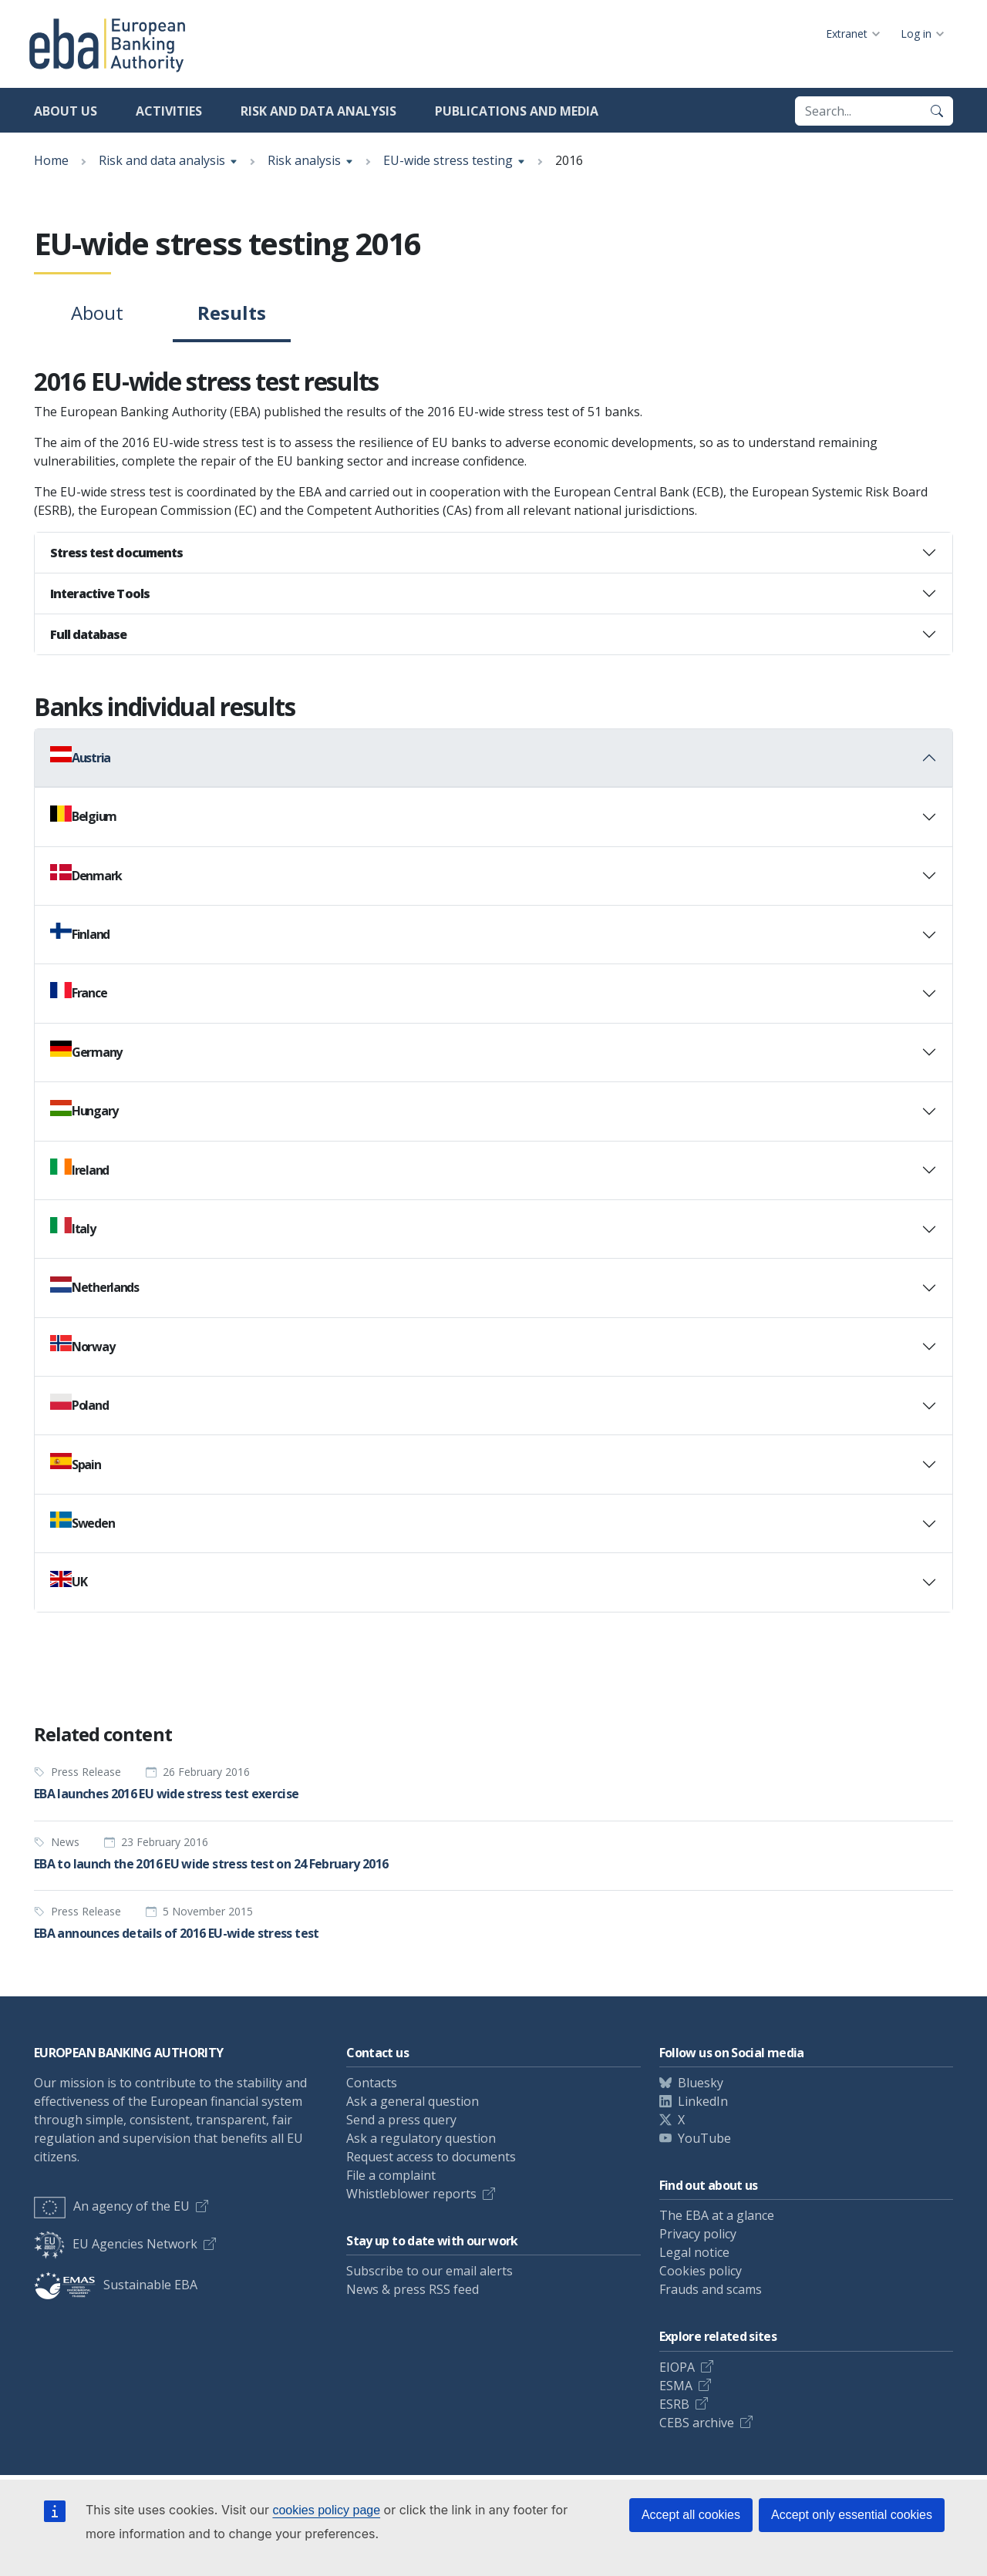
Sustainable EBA (115, 2284)
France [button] (78, 992)
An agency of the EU (112, 2206)
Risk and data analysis (318, 111)
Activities (169, 111)
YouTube (704, 2138)
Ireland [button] (79, 1169)
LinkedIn (703, 2101)
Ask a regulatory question (421, 2138)
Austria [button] (80, 756)
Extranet (846, 33)
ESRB (674, 2404)
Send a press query (401, 2119)
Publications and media (516, 111)
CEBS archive (696, 2422)
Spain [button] (75, 1463)
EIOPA (677, 2367)
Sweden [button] (82, 1522)
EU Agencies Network (115, 2243)
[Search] (937, 111)
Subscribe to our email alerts (429, 2270)
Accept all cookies (691, 2514)
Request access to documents (431, 2156)
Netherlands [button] (94, 1286)
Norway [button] (82, 1345)
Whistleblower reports (411, 2193)
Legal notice (694, 2252)
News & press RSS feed (412, 2289)
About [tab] (97, 312)
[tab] (493, 553)
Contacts (371, 2082)
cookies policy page (326, 2510)
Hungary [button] (84, 1110)
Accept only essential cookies (851, 2514)
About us (65, 111)
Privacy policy (697, 2233)
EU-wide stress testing (448, 160)
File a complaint (391, 2175)
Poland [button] (79, 1404)
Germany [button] (86, 1051)
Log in (916, 33)
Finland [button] (79, 933)
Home (51, 160)
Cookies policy (700, 2270)
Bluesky (700, 2082)
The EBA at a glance (716, 2215)
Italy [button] (73, 1227)
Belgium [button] (83, 815)
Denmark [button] (86, 874)
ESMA (675, 2385)
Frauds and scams (710, 2289)
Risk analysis (304, 160)
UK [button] (68, 1581)
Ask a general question (412, 2101)
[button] (493, 553)
